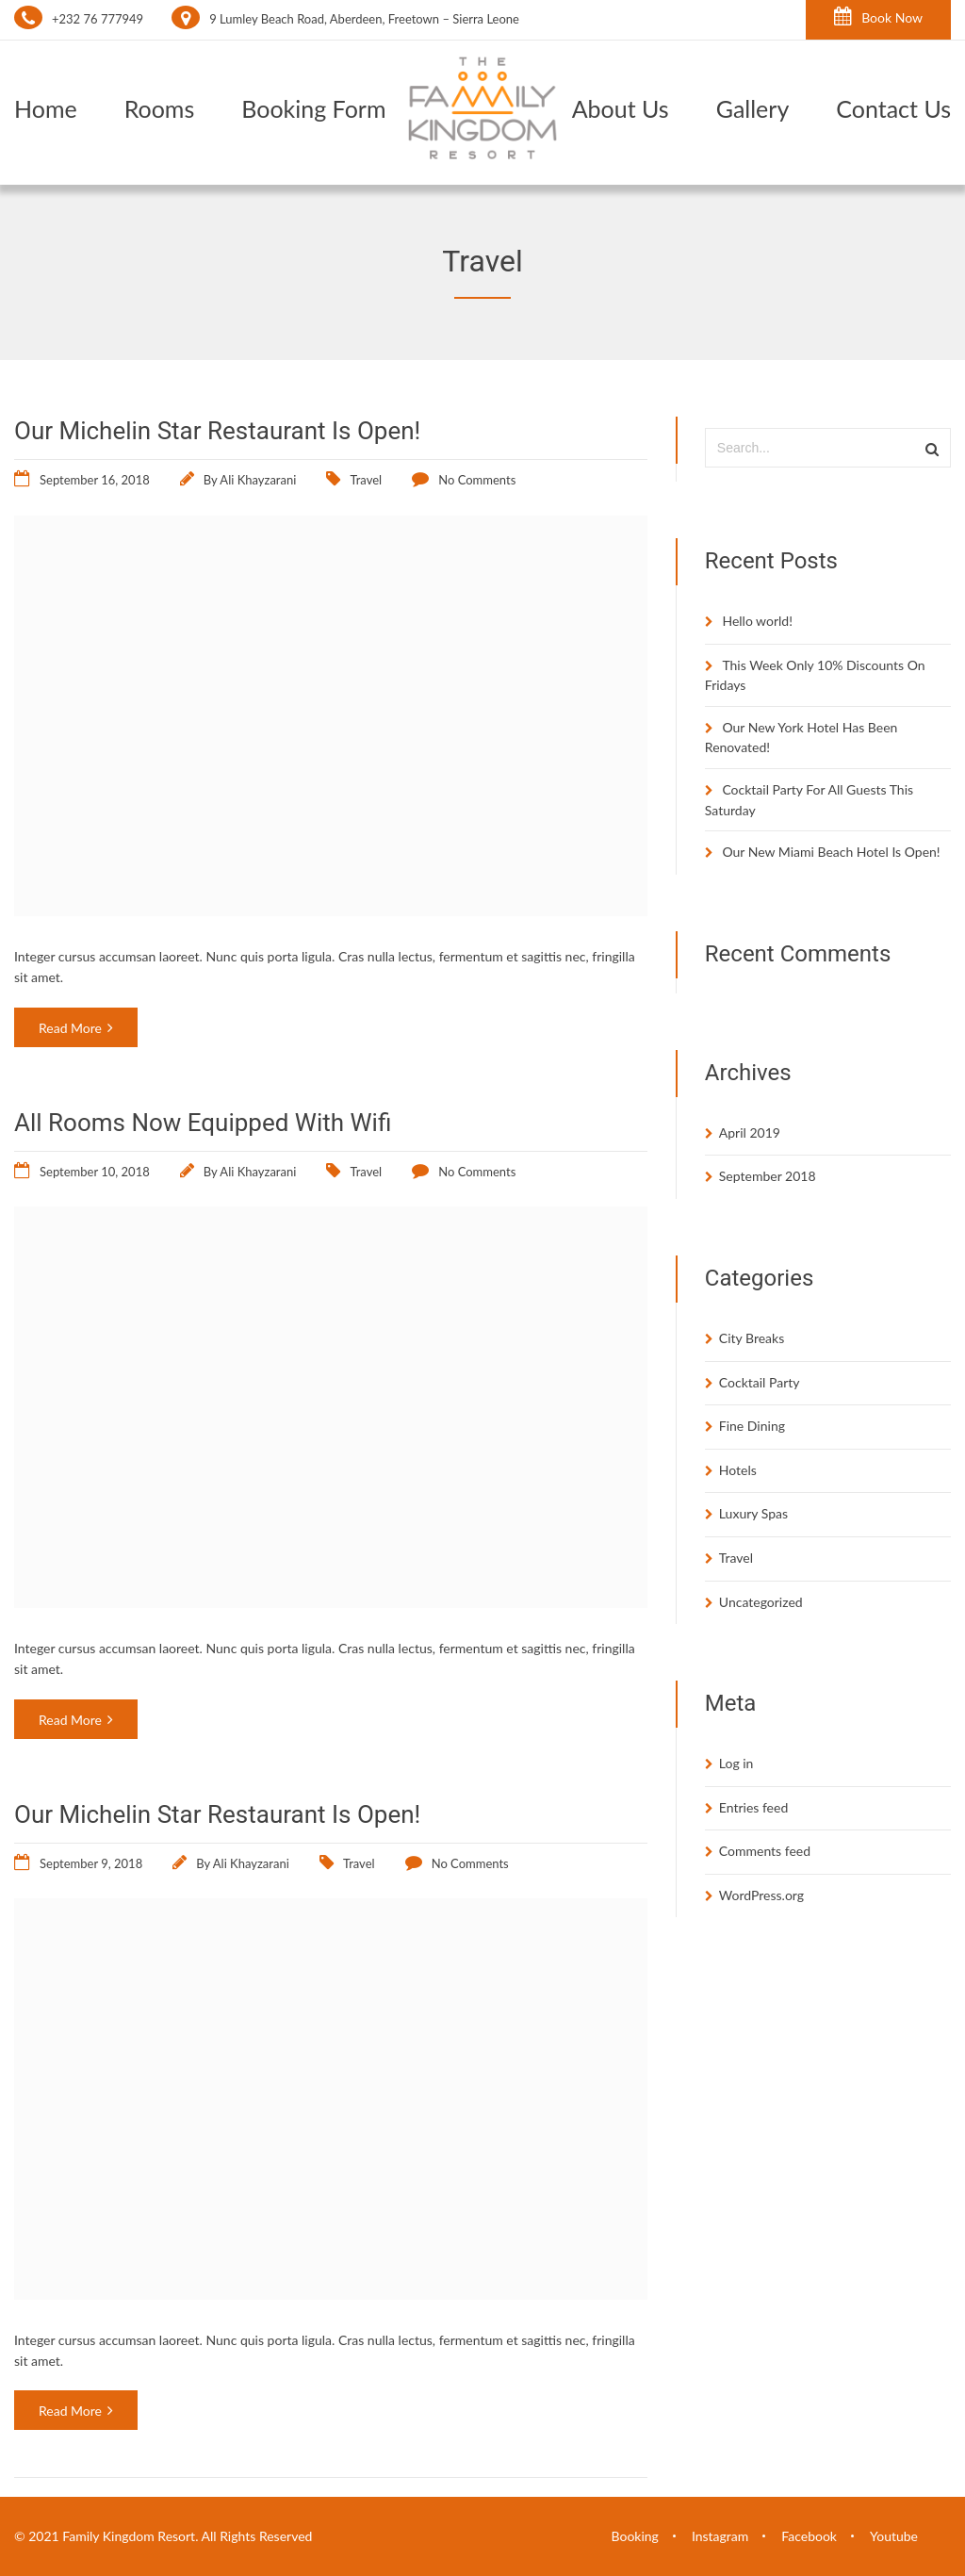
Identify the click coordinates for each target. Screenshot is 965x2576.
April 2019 (749, 1132)
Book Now (878, 16)
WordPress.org (761, 1895)
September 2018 (767, 1176)
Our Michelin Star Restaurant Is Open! (217, 431)
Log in (736, 1763)
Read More (76, 1028)
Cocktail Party (759, 1382)
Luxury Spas (753, 1513)
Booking (635, 2536)
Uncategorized (761, 1602)
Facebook (809, 2536)
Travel (366, 479)
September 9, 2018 (91, 1863)
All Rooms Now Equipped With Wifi (202, 1122)
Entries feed (753, 1807)
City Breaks (751, 1338)
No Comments (476, 479)
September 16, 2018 (95, 479)
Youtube (894, 2536)
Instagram (720, 2536)
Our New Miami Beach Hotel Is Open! (831, 852)
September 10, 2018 (95, 1171)
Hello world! (757, 621)
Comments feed (764, 1851)
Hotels (738, 1470)
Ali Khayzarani (258, 479)
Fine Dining (752, 1426)
